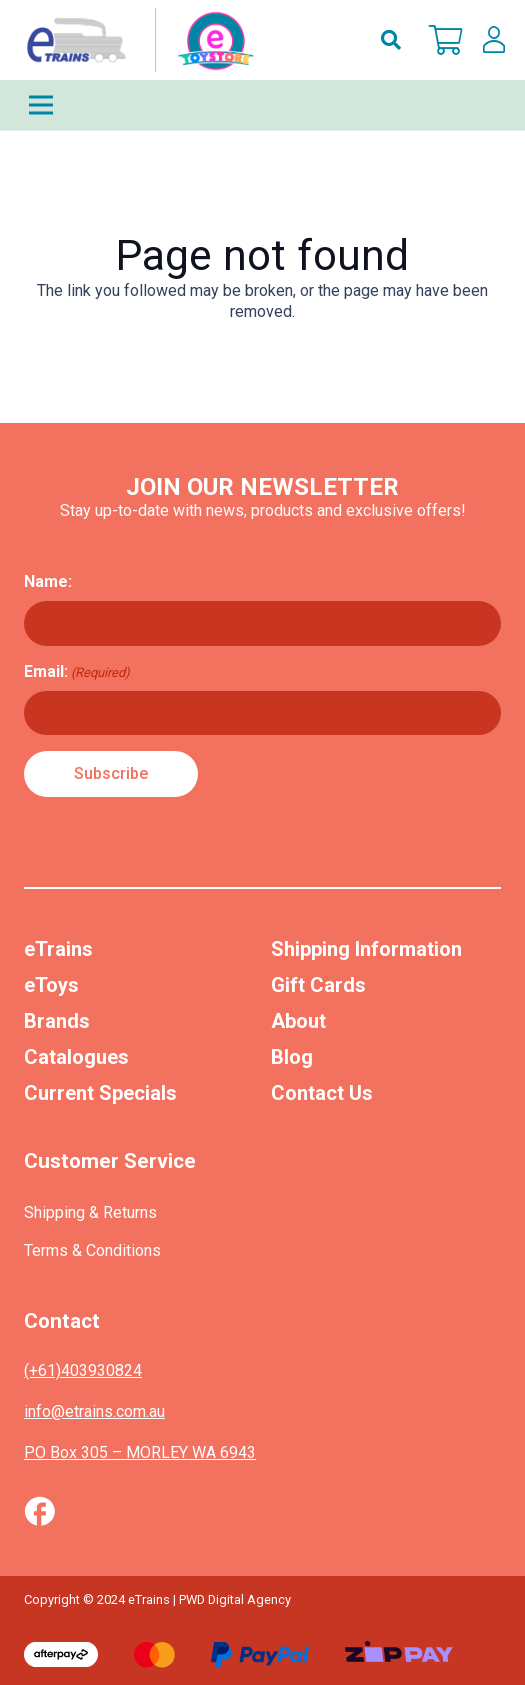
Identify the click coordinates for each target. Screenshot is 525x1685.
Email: (77, 672)
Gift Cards (318, 985)
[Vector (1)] (39, 1511)
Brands (57, 1021)
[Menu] (262, 105)
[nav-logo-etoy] (136, 40)
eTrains (58, 949)
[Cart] (446, 40)
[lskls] (494, 40)
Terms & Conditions (92, 1250)
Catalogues (76, 1057)
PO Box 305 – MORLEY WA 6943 (140, 1452)
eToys (51, 985)
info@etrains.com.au (94, 1411)
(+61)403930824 (83, 1370)
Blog (292, 1057)
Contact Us (322, 1093)
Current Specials (100, 1093)
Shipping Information (366, 949)
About (298, 1021)
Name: (48, 581)
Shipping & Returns (90, 1212)
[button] (391, 40)
